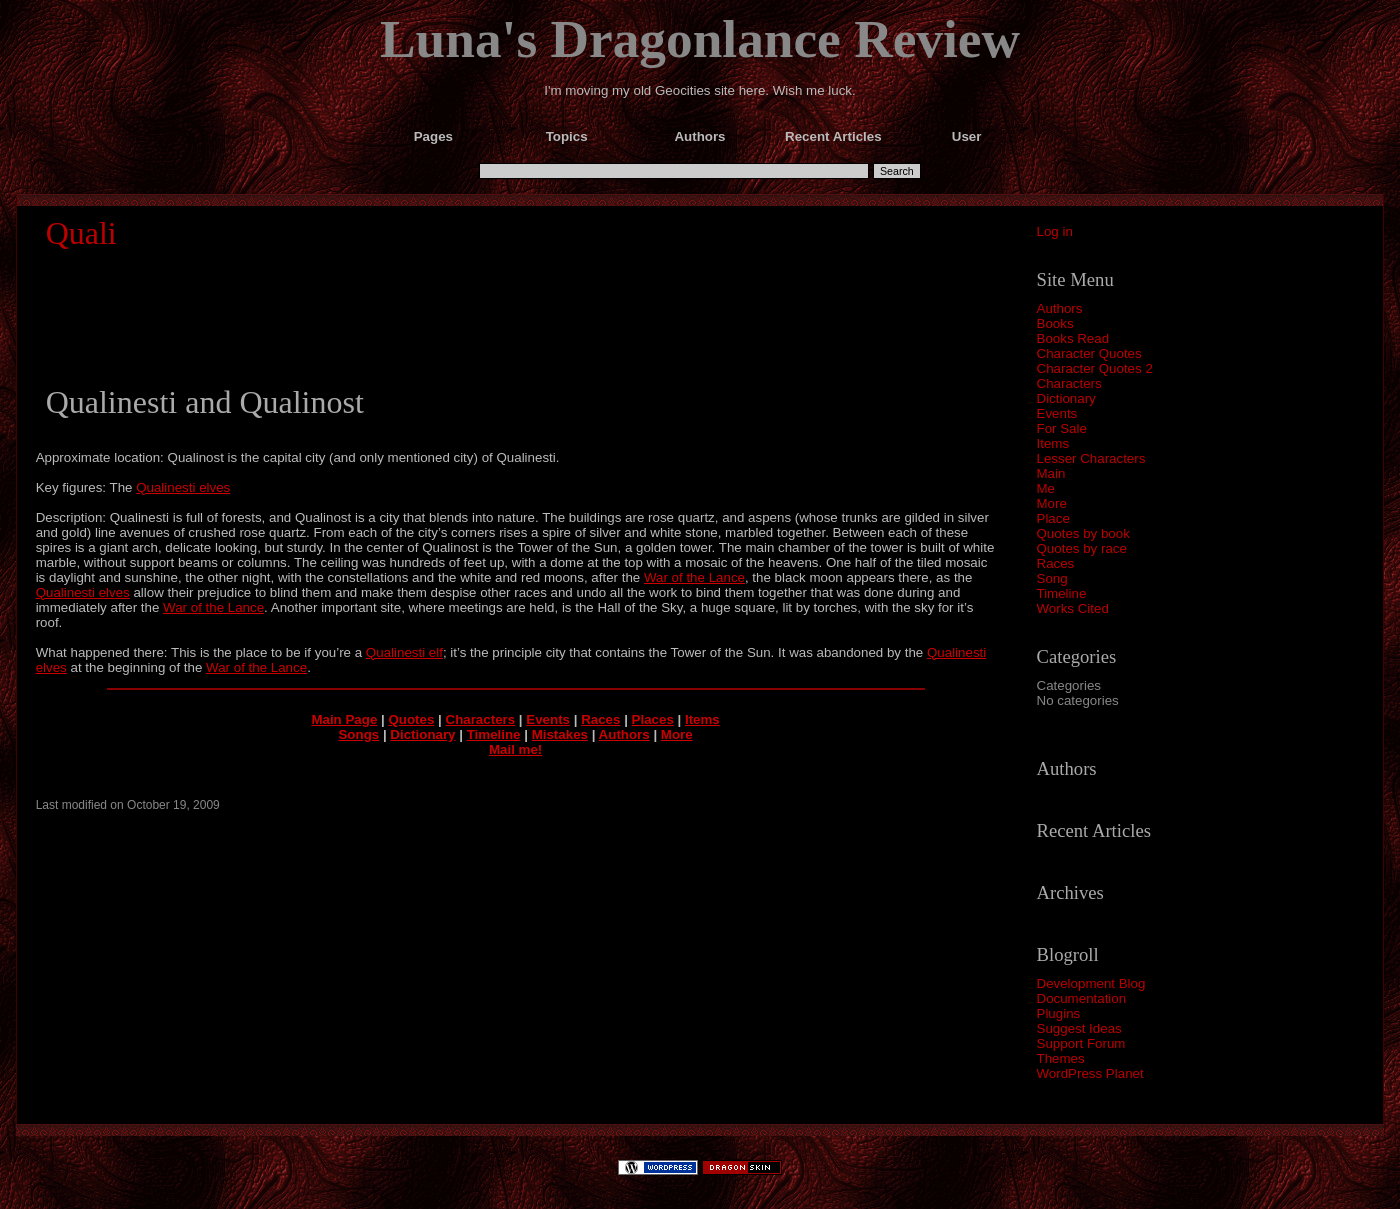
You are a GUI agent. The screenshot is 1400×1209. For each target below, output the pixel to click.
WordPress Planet (1090, 1073)
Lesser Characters (1091, 458)
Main (1051, 473)
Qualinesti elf (404, 652)
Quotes (411, 719)
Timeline (1062, 593)
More (1052, 503)
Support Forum (1081, 1043)
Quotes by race (1082, 548)
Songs (358, 734)
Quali (81, 233)
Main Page (344, 719)
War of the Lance (694, 577)
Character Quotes (1089, 353)
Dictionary (1066, 398)
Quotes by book (1083, 533)
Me (1046, 488)
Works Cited (1073, 608)
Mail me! (515, 749)
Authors (1060, 308)
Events (1057, 413)
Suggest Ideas (1079, 1028)
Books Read (1073, 338)
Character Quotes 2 (1095, 368)
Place (1053, 518)
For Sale (1062, 428)
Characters (1069, 383)
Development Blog (1091, 983)
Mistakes (560, 734)
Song (1052, 578)
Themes (1061, 1058)
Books (1055, 323)
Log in (1055, 231)
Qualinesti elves (183, 487)
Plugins (1059, 1013)
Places (653, 719)
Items (1053, 443)
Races (1056, 563)
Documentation (1082, 998)
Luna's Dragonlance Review (700, 39)
